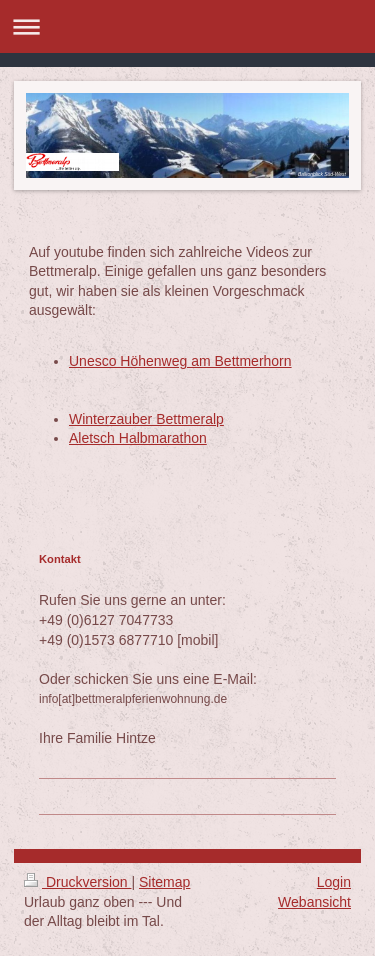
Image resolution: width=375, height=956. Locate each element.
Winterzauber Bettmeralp (146, 419)
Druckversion (77, 882)
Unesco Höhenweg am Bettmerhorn (180, 361)
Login (334, 882)
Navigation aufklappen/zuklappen (187, 26)
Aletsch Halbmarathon (138, 438)
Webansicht (314, 902)
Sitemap (164, 882)
